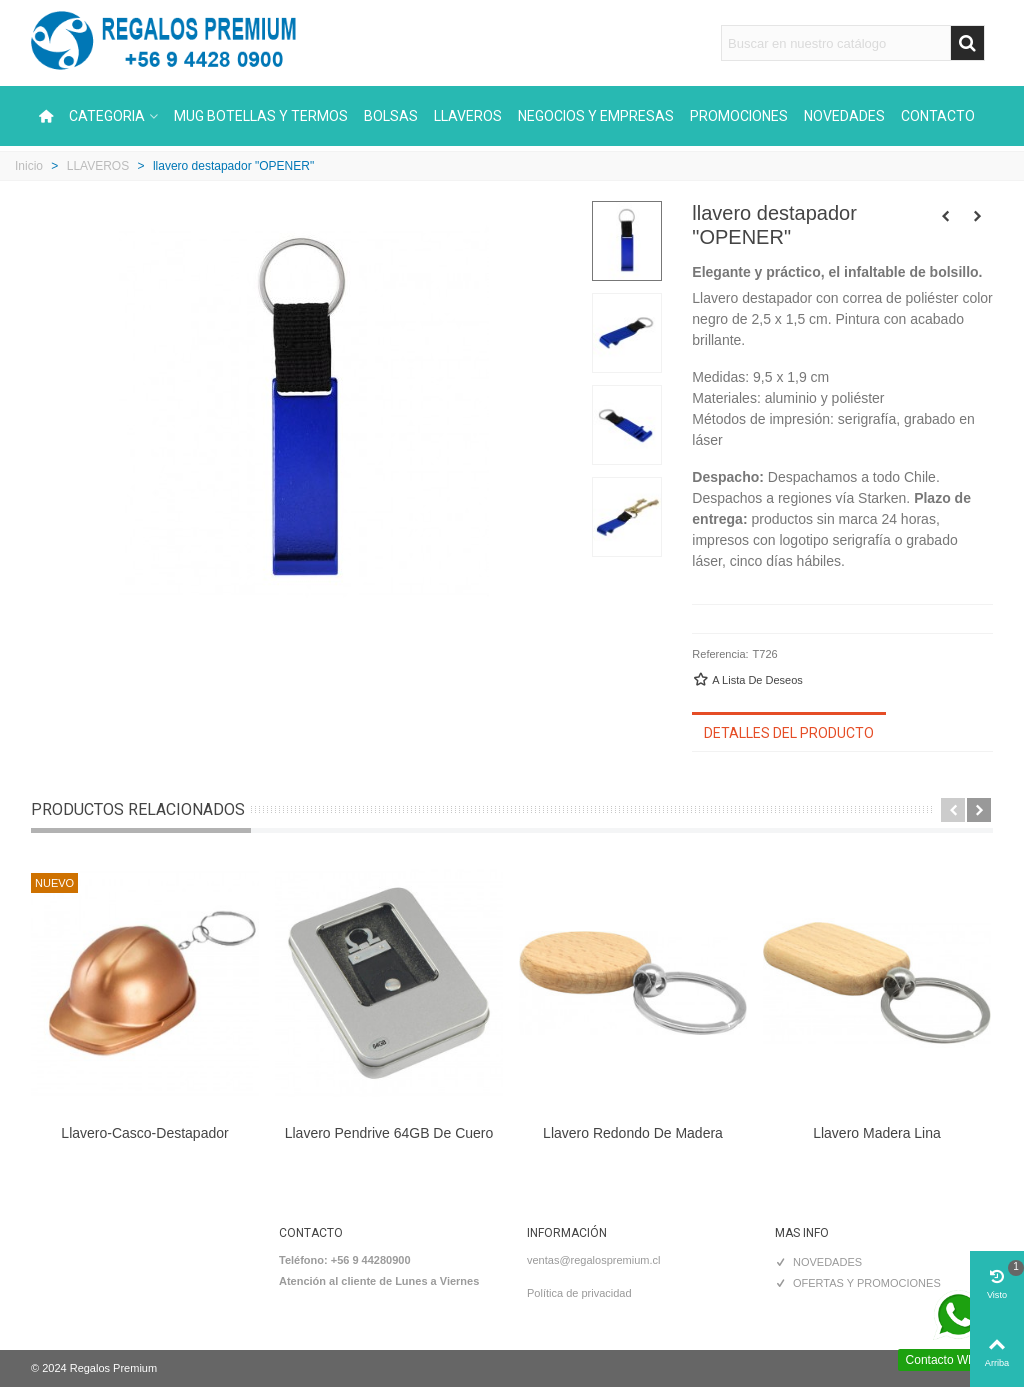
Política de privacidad (579, 1293)
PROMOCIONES (739, 116)
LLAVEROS (468, 116)
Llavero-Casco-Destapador (144, 1133)
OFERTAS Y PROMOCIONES (858, 1283)
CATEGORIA (107, 116)
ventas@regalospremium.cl (593, 1260)
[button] (953, 810)
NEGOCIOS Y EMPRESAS (596, 116)
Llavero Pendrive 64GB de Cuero (389, 1133)
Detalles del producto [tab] (789, 733)
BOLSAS (391, 116)
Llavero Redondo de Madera (633, 1133)
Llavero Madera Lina (877, 1133)
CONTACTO (938, 116)
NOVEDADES (844, 116)
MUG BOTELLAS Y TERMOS (261, 116)
